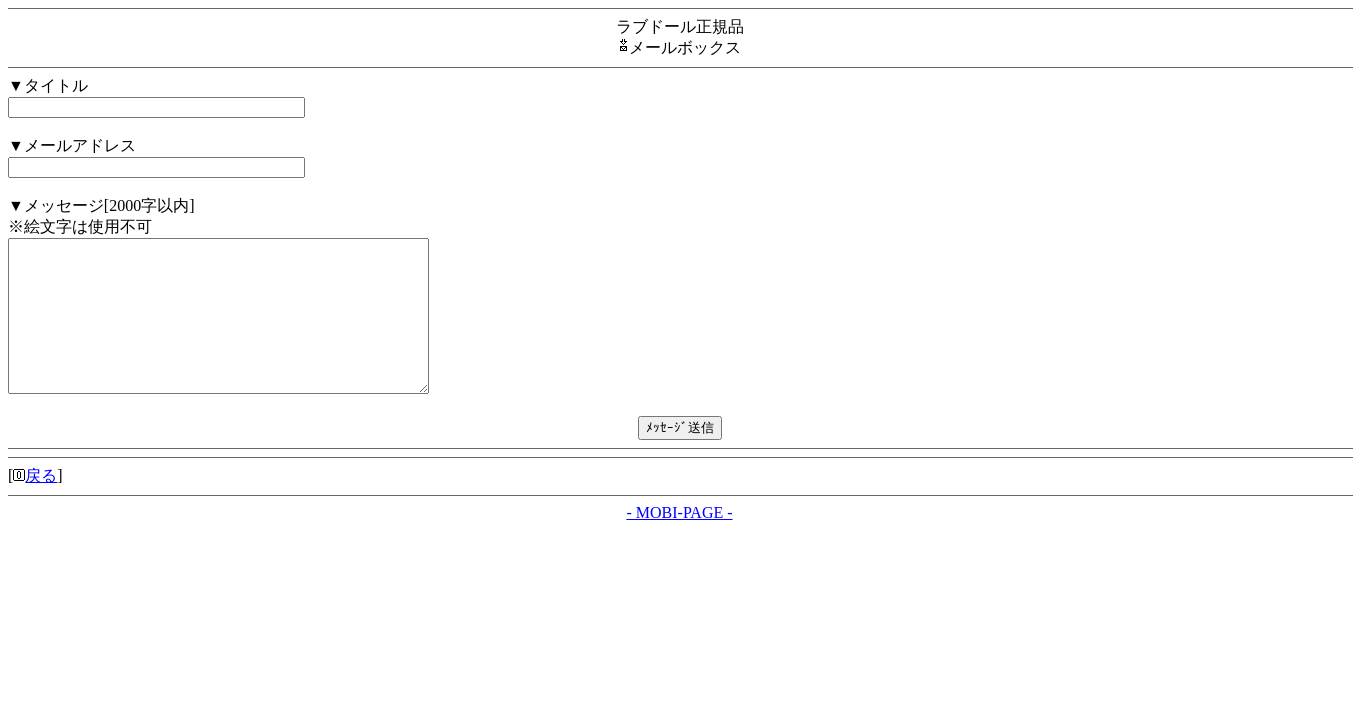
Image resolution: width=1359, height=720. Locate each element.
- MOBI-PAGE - (679, 542)
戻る (41, 505)
